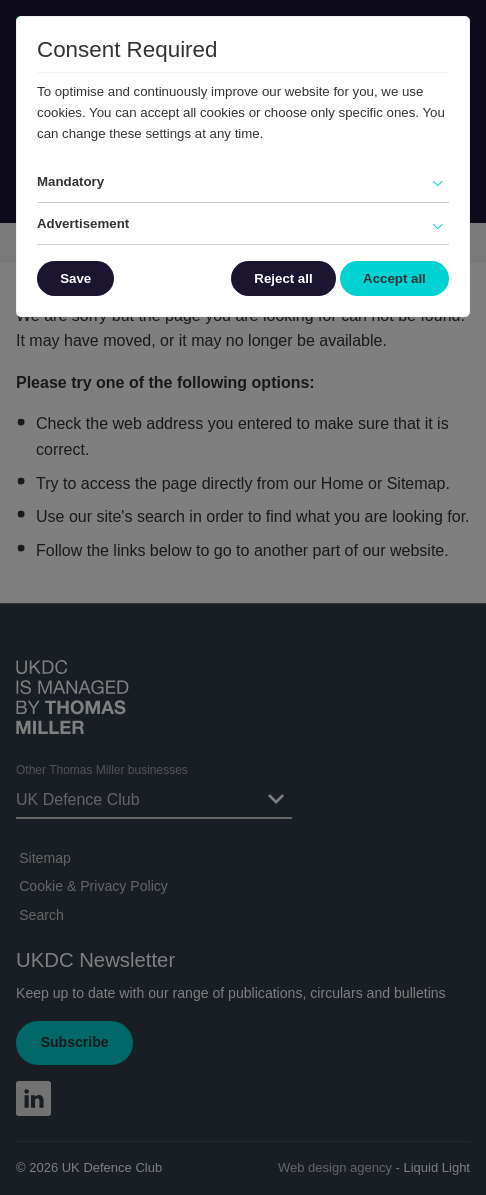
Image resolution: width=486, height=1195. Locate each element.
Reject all (283, 278)
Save (75, 278)
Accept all (394, 278)
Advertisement (83, 223)
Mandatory (70, 181)
